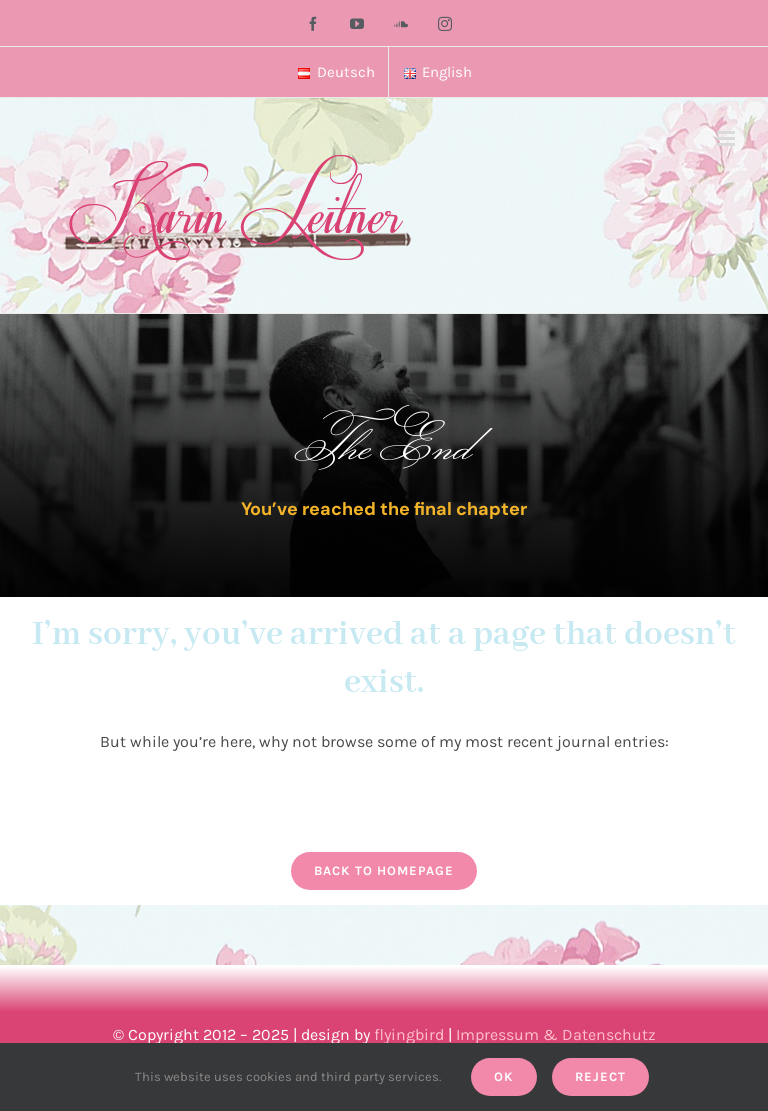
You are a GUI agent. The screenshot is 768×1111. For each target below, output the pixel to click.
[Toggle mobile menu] (727, 138)
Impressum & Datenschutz (556, 1034)
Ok (504, 1076)
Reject (600, 1076)
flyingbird (409, 1034)
